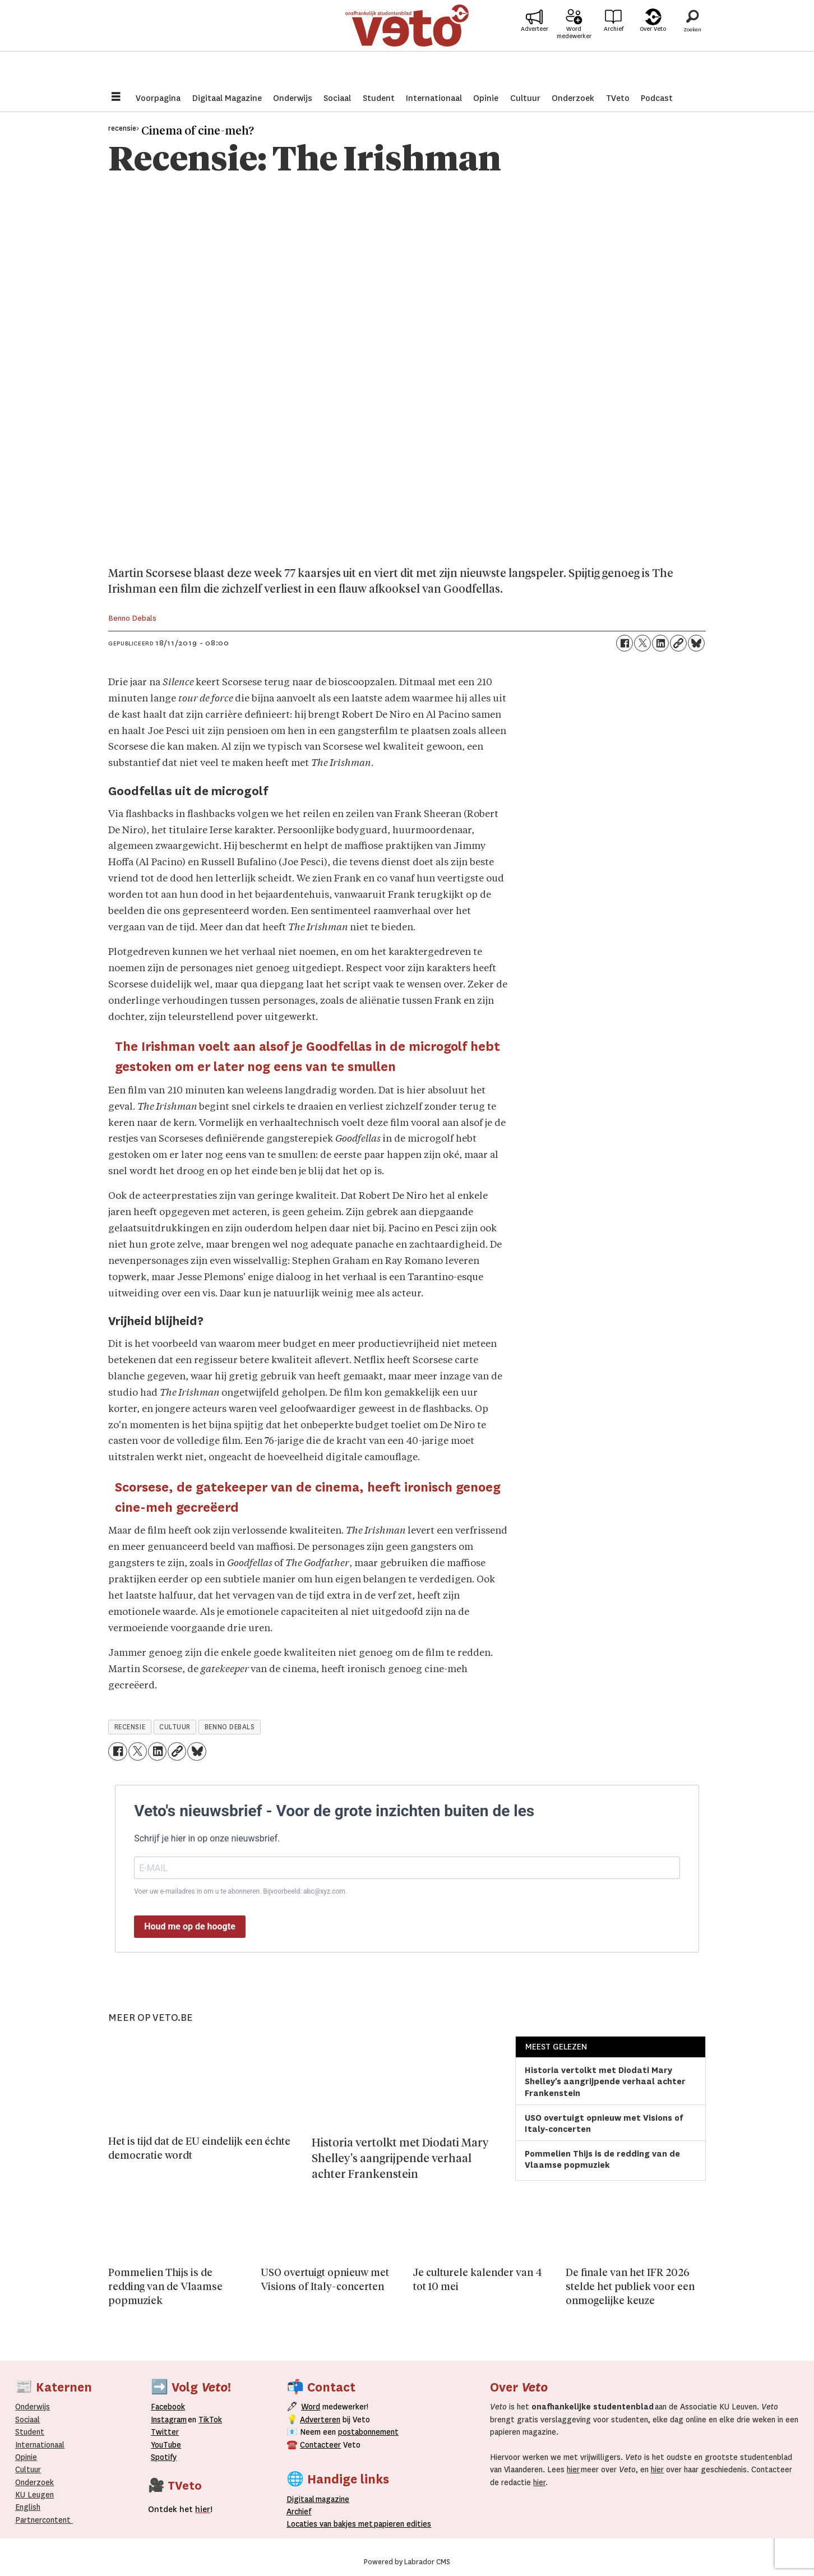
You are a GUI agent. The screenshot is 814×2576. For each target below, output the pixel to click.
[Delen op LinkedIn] (660, 643)
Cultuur (525, 98)
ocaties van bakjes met (332, 2524)
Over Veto (653, 45)
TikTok (210, 2420)
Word (310, 2407)
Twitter (165, 2432)
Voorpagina (158, 98)
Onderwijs (292, 98)
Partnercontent (43, 2520)
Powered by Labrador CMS (407, 2561)
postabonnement (368, 2432)
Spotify (164, 2457)
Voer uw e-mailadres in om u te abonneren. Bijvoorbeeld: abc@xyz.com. (240, 1891)
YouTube (166, 2445)
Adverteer (534, 45)
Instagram (169, 2420)
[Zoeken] (692, 42)
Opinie (485, 98)
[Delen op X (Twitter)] (642, 643)
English (27, 2507)
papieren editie (400, 2524)
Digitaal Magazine (227, 98)
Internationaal (434, 98)
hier (573, 2469)
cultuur (175, 1727)
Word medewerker (574, 49)
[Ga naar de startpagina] (407, 41)
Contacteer (320, 2445)
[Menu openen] (116, 98)
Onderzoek (573, 98)
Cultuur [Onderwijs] (28, 2469)
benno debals (230, 1727)
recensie (129, 1727)
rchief (298, 2511)
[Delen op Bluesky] (696, 643)
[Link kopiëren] (678, 643)
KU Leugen (34, 2495)
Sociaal (337, 98)
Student (379, 98)
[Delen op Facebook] (624, 643)
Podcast (657, 98)
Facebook (168, 2407)
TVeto (618, 98)
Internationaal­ (39, 2445)
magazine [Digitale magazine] (320, 2499)
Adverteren (320, 2420)
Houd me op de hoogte (189, 1926)
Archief (613, 45)
